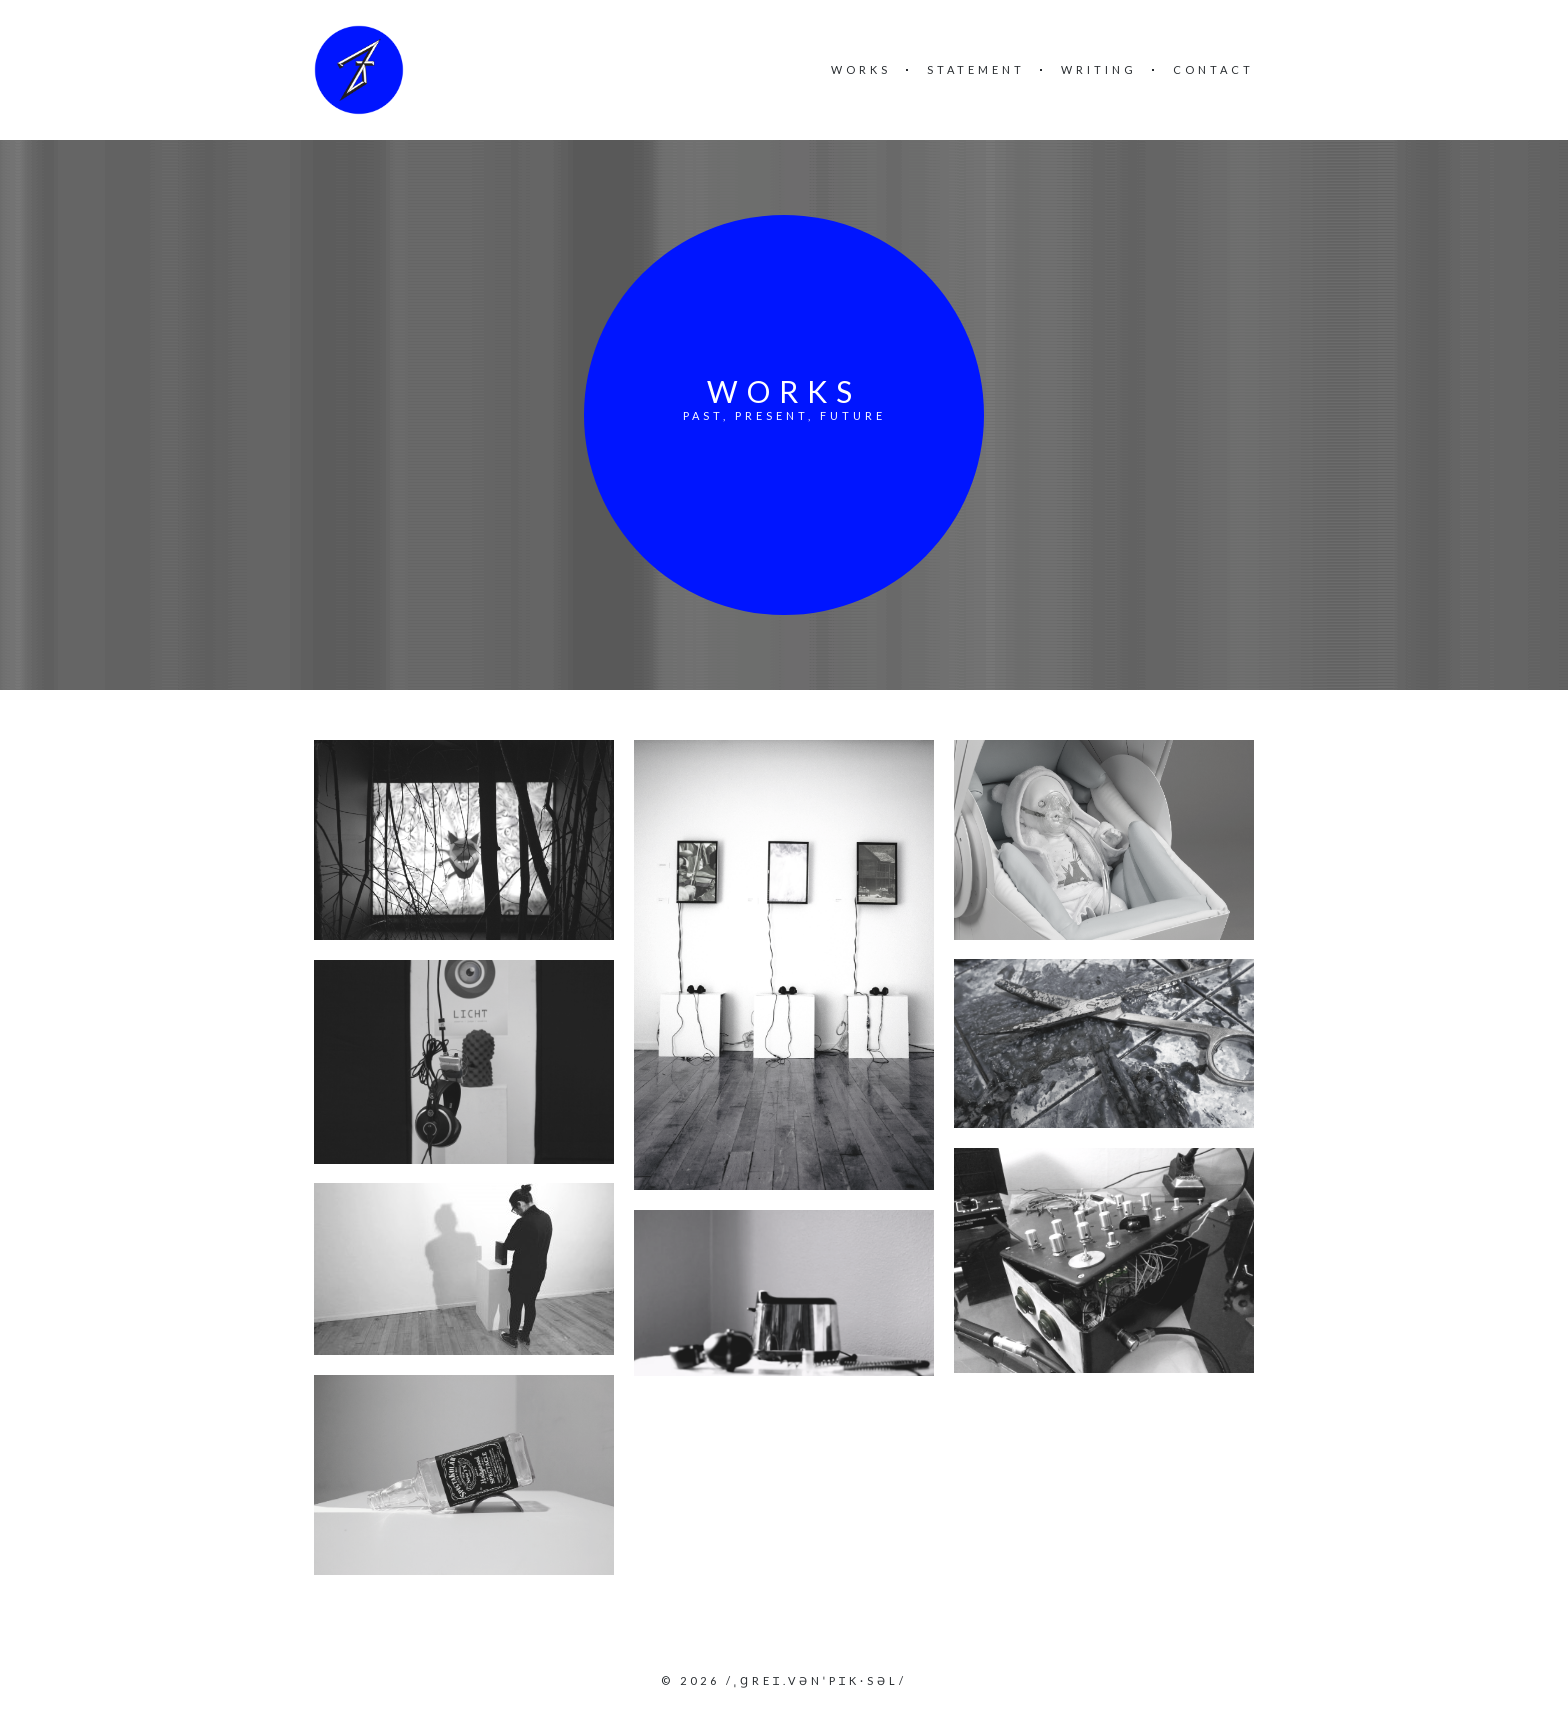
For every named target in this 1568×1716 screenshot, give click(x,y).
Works (861, 69)
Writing (1099, 69)
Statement (976, 69)
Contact (1213, 69)
